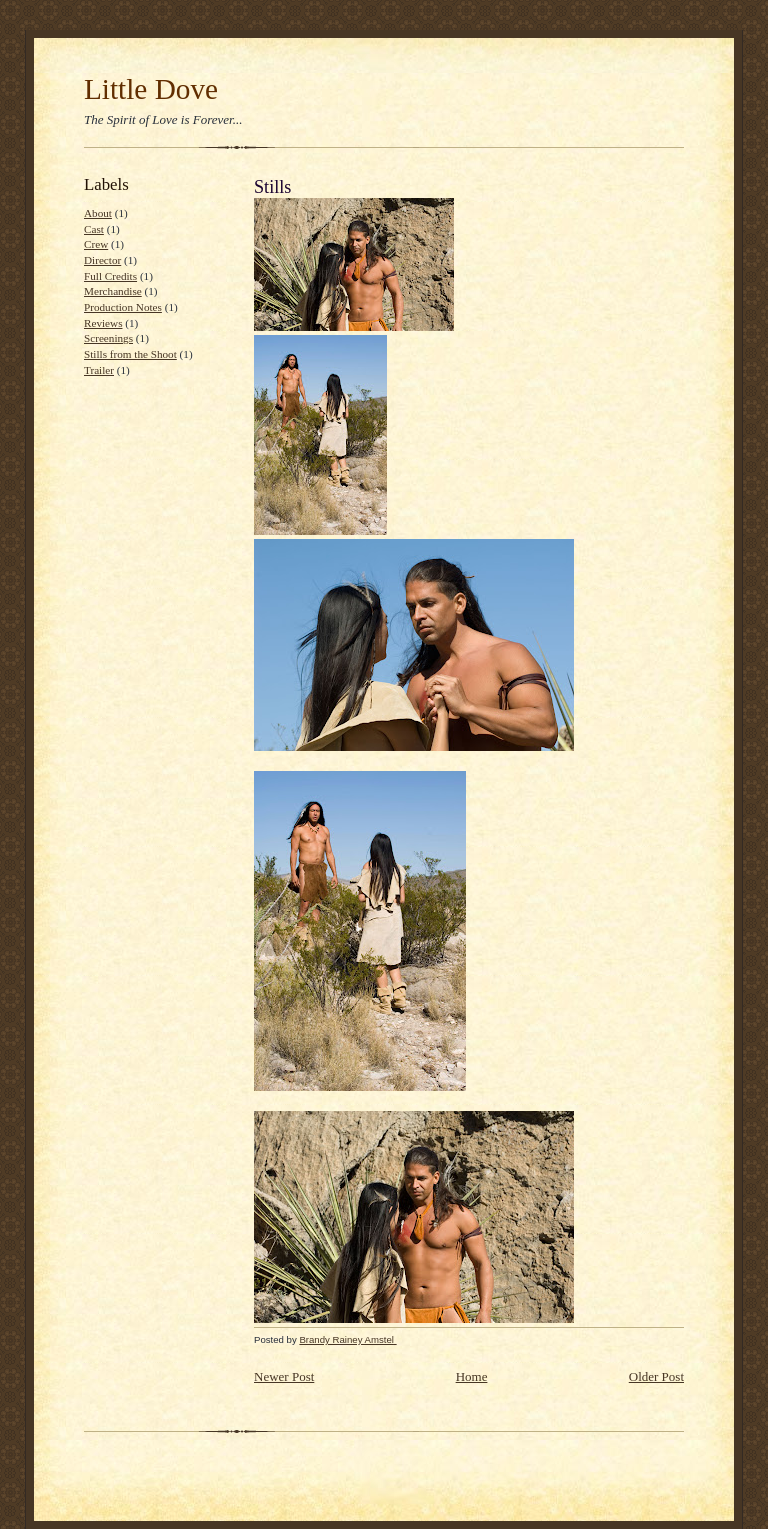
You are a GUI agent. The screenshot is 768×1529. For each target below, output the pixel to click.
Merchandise (113, 291)
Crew (96, 244)
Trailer (99, 370)
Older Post (656, 1376)
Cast (94, 229)
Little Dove (151, 89)
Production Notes (123, 307)
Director (102, 260)
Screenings (108, 338)
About (98, 213)
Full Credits (110, 276)
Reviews (103, 323)
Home (472, 1376)
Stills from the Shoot (130, 354)
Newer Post (284, 1376)
